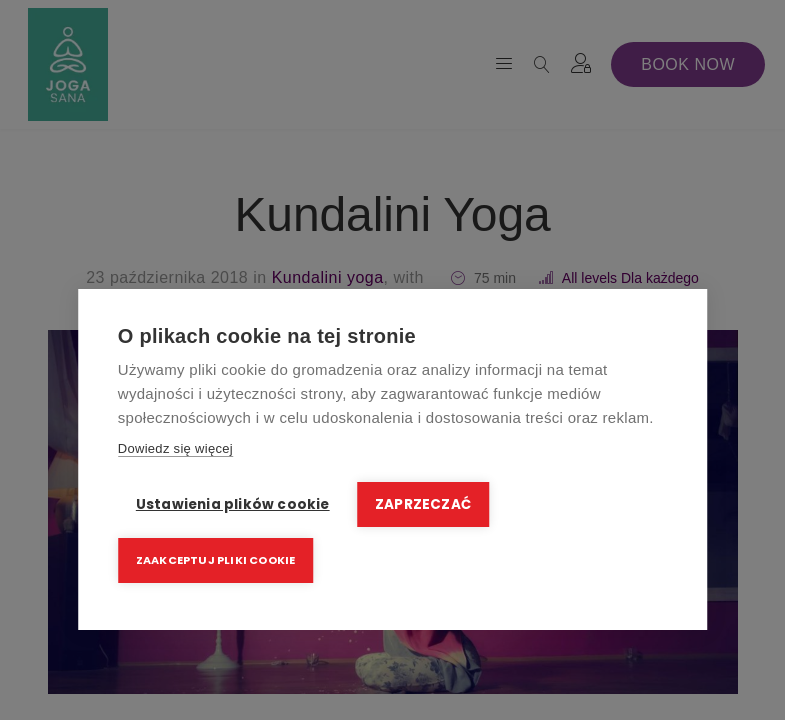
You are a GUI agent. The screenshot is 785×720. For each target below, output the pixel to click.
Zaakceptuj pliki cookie (216, 560)
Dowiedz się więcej (175, 449)
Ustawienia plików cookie (233, 505)
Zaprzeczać (424, 505)
